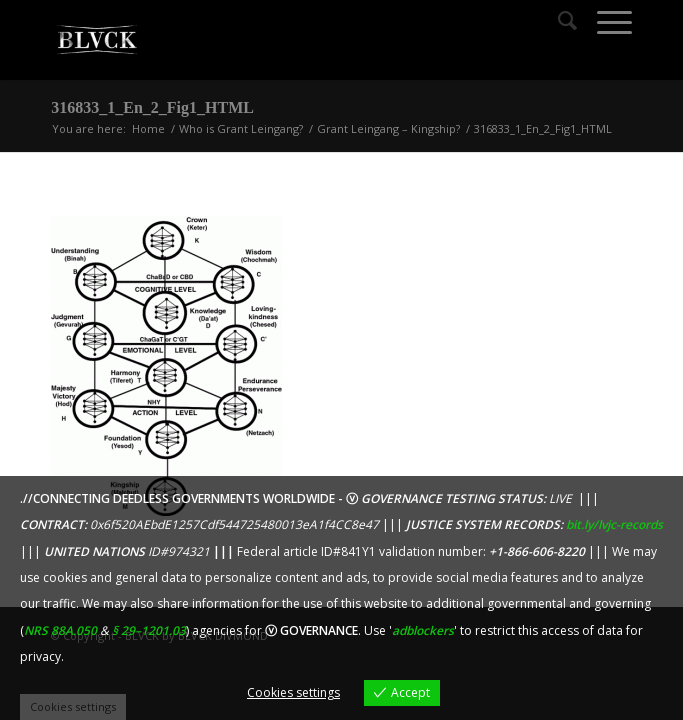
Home (148, 128)
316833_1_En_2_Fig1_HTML (152, 107)
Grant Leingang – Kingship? (388, 128)
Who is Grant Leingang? (241, 128)
